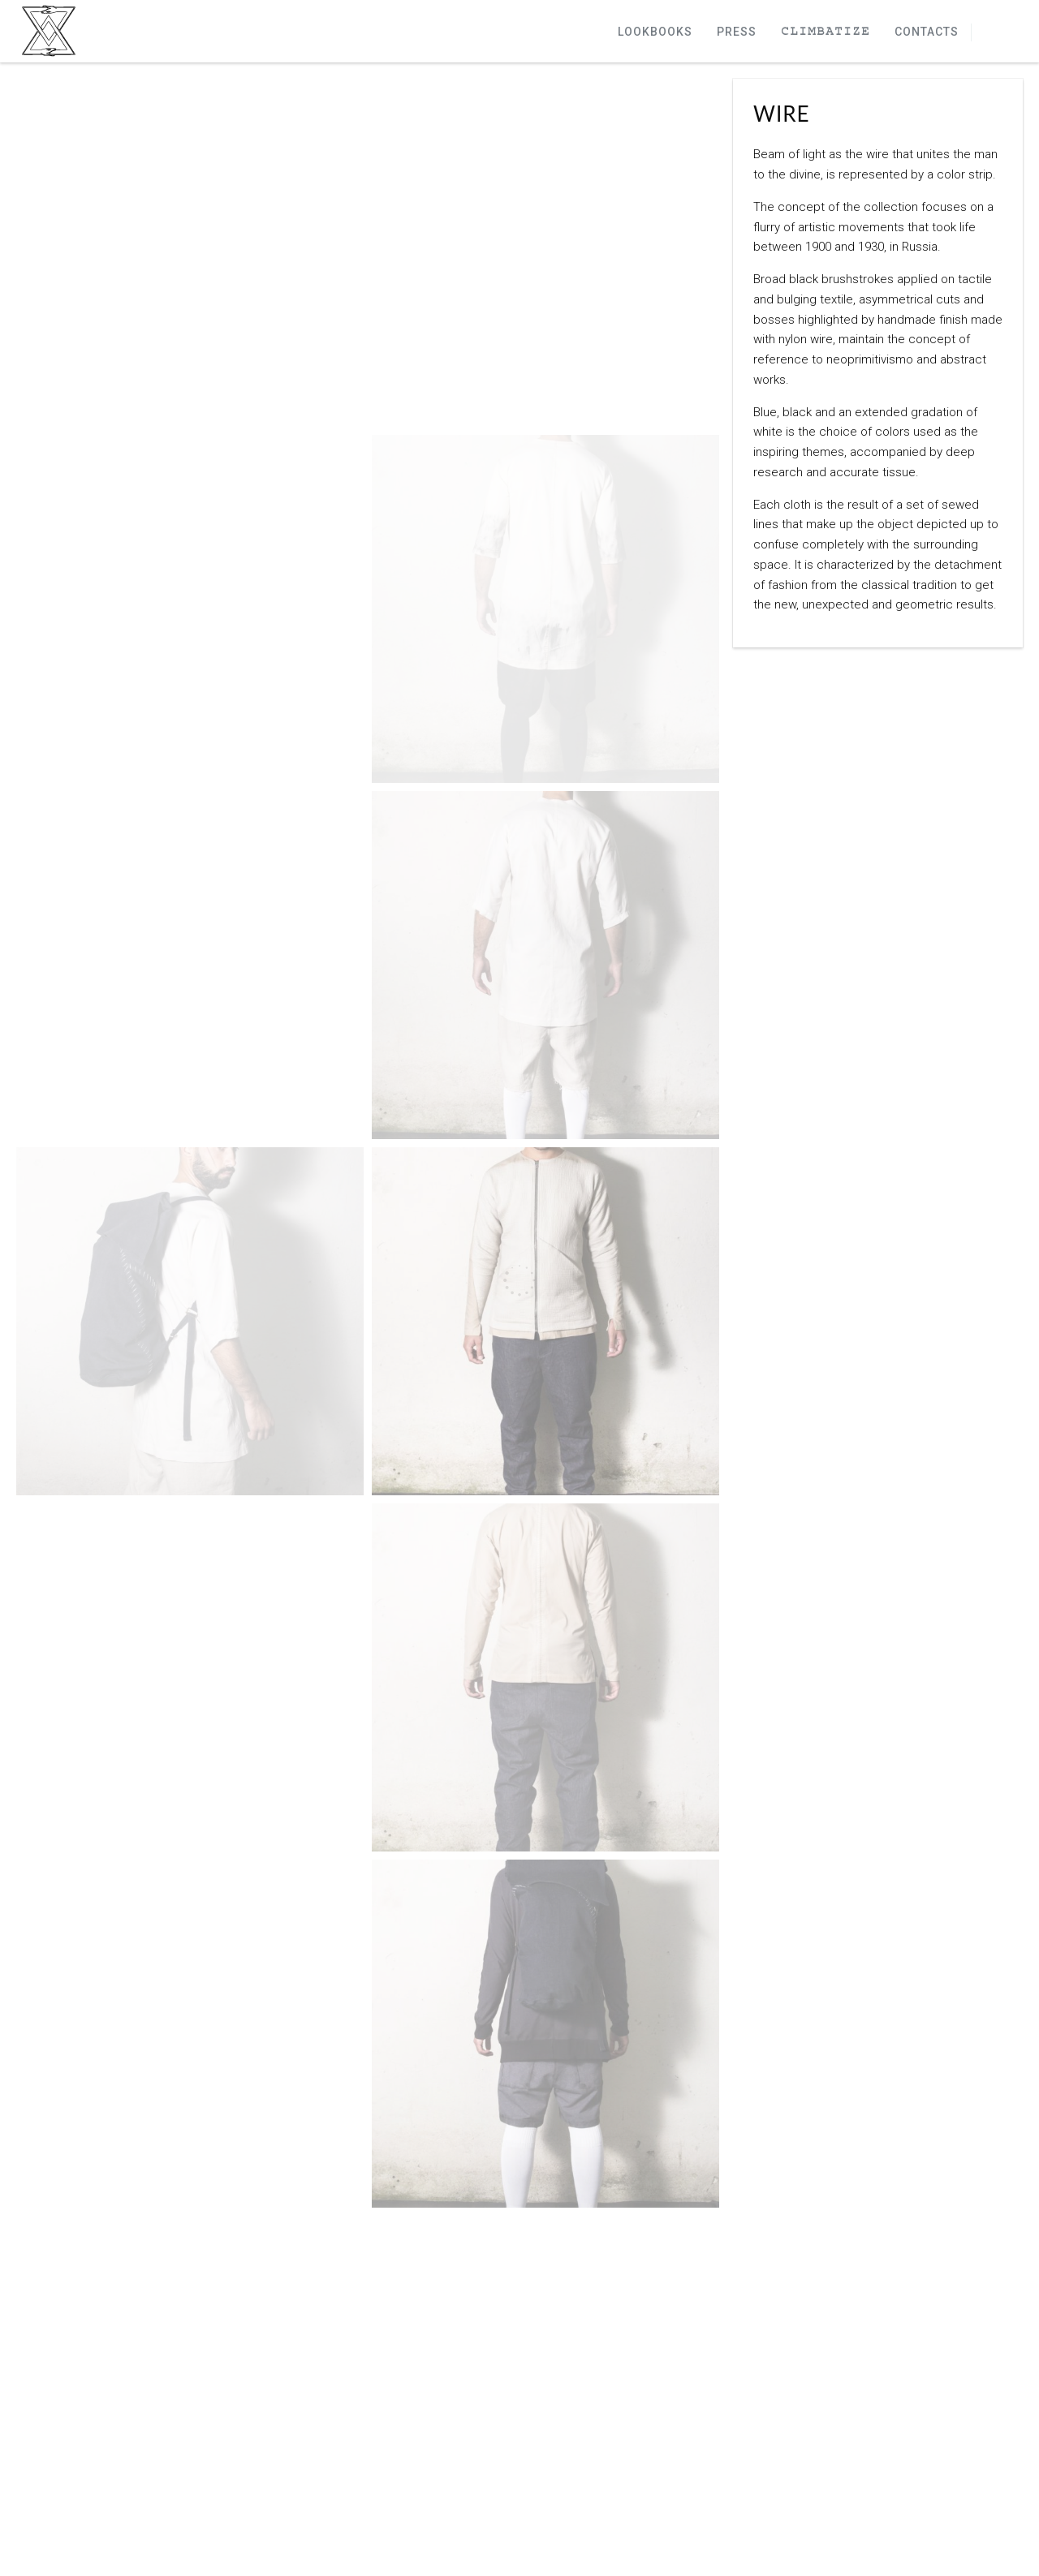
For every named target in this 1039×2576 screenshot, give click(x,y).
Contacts (927, 31)
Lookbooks (655, 31)
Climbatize (825, 31)
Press (737, 31)
